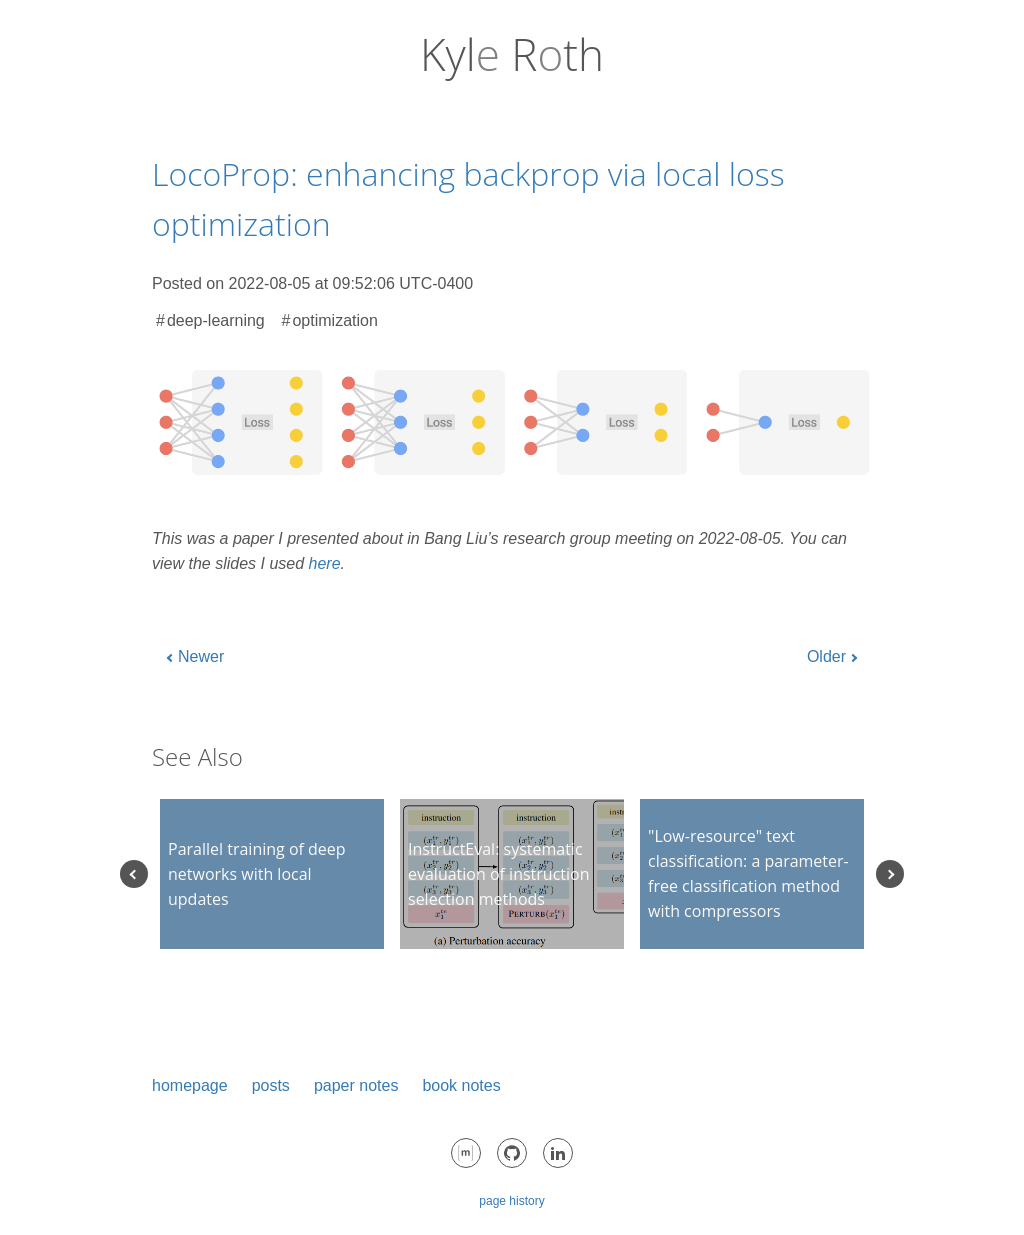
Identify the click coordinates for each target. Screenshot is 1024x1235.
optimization (334, 320)
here (325, 563)
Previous (134, 874)
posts (271, 1085)
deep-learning (216, 320)
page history (511, 1201)
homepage (190, 1085)
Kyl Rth (512, 54)
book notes (461, 1085)
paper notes (356, 1085)
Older (826, 656)
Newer (201, 656)
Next (890, 874)
